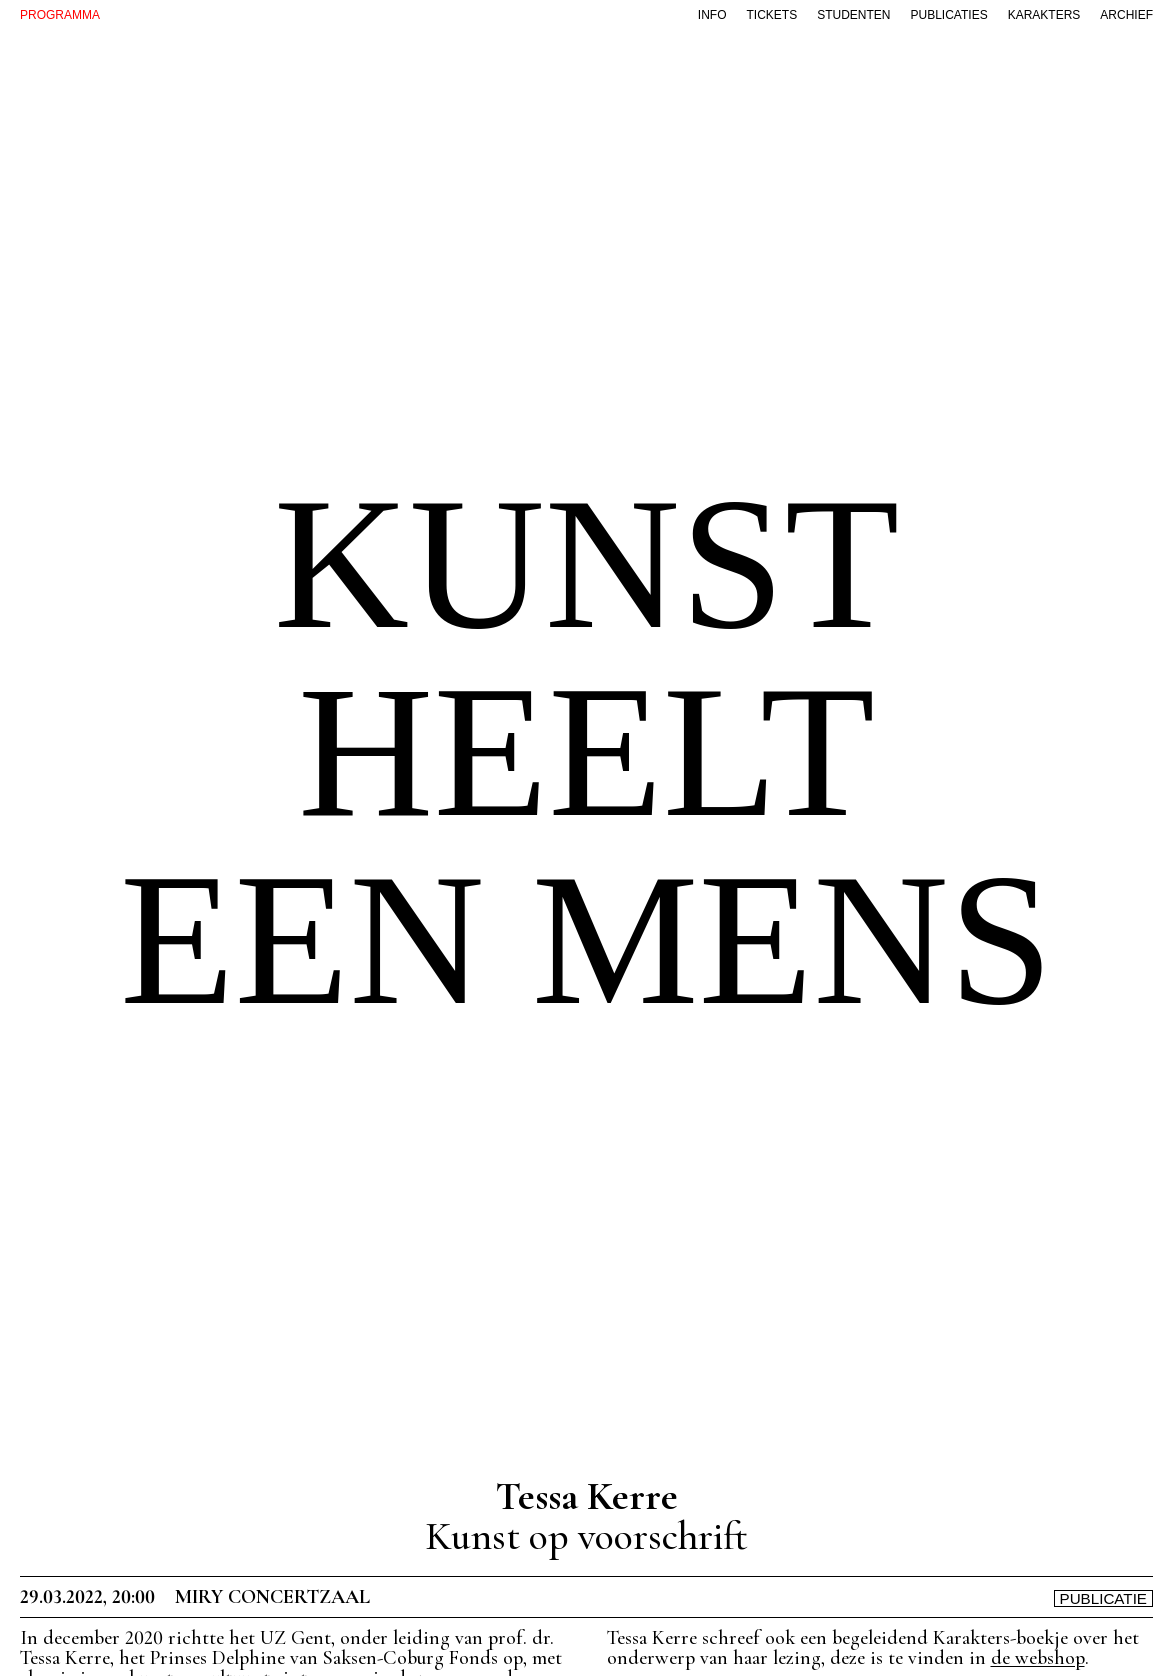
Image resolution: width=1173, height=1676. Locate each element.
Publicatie (1104, 1598)
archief (1126, 15)
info (712, 15)
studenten (853, 15)
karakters (1044, 15)
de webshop (1038, 1658)
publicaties (949, 15)
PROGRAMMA (60, 15)
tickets (771, 15)
